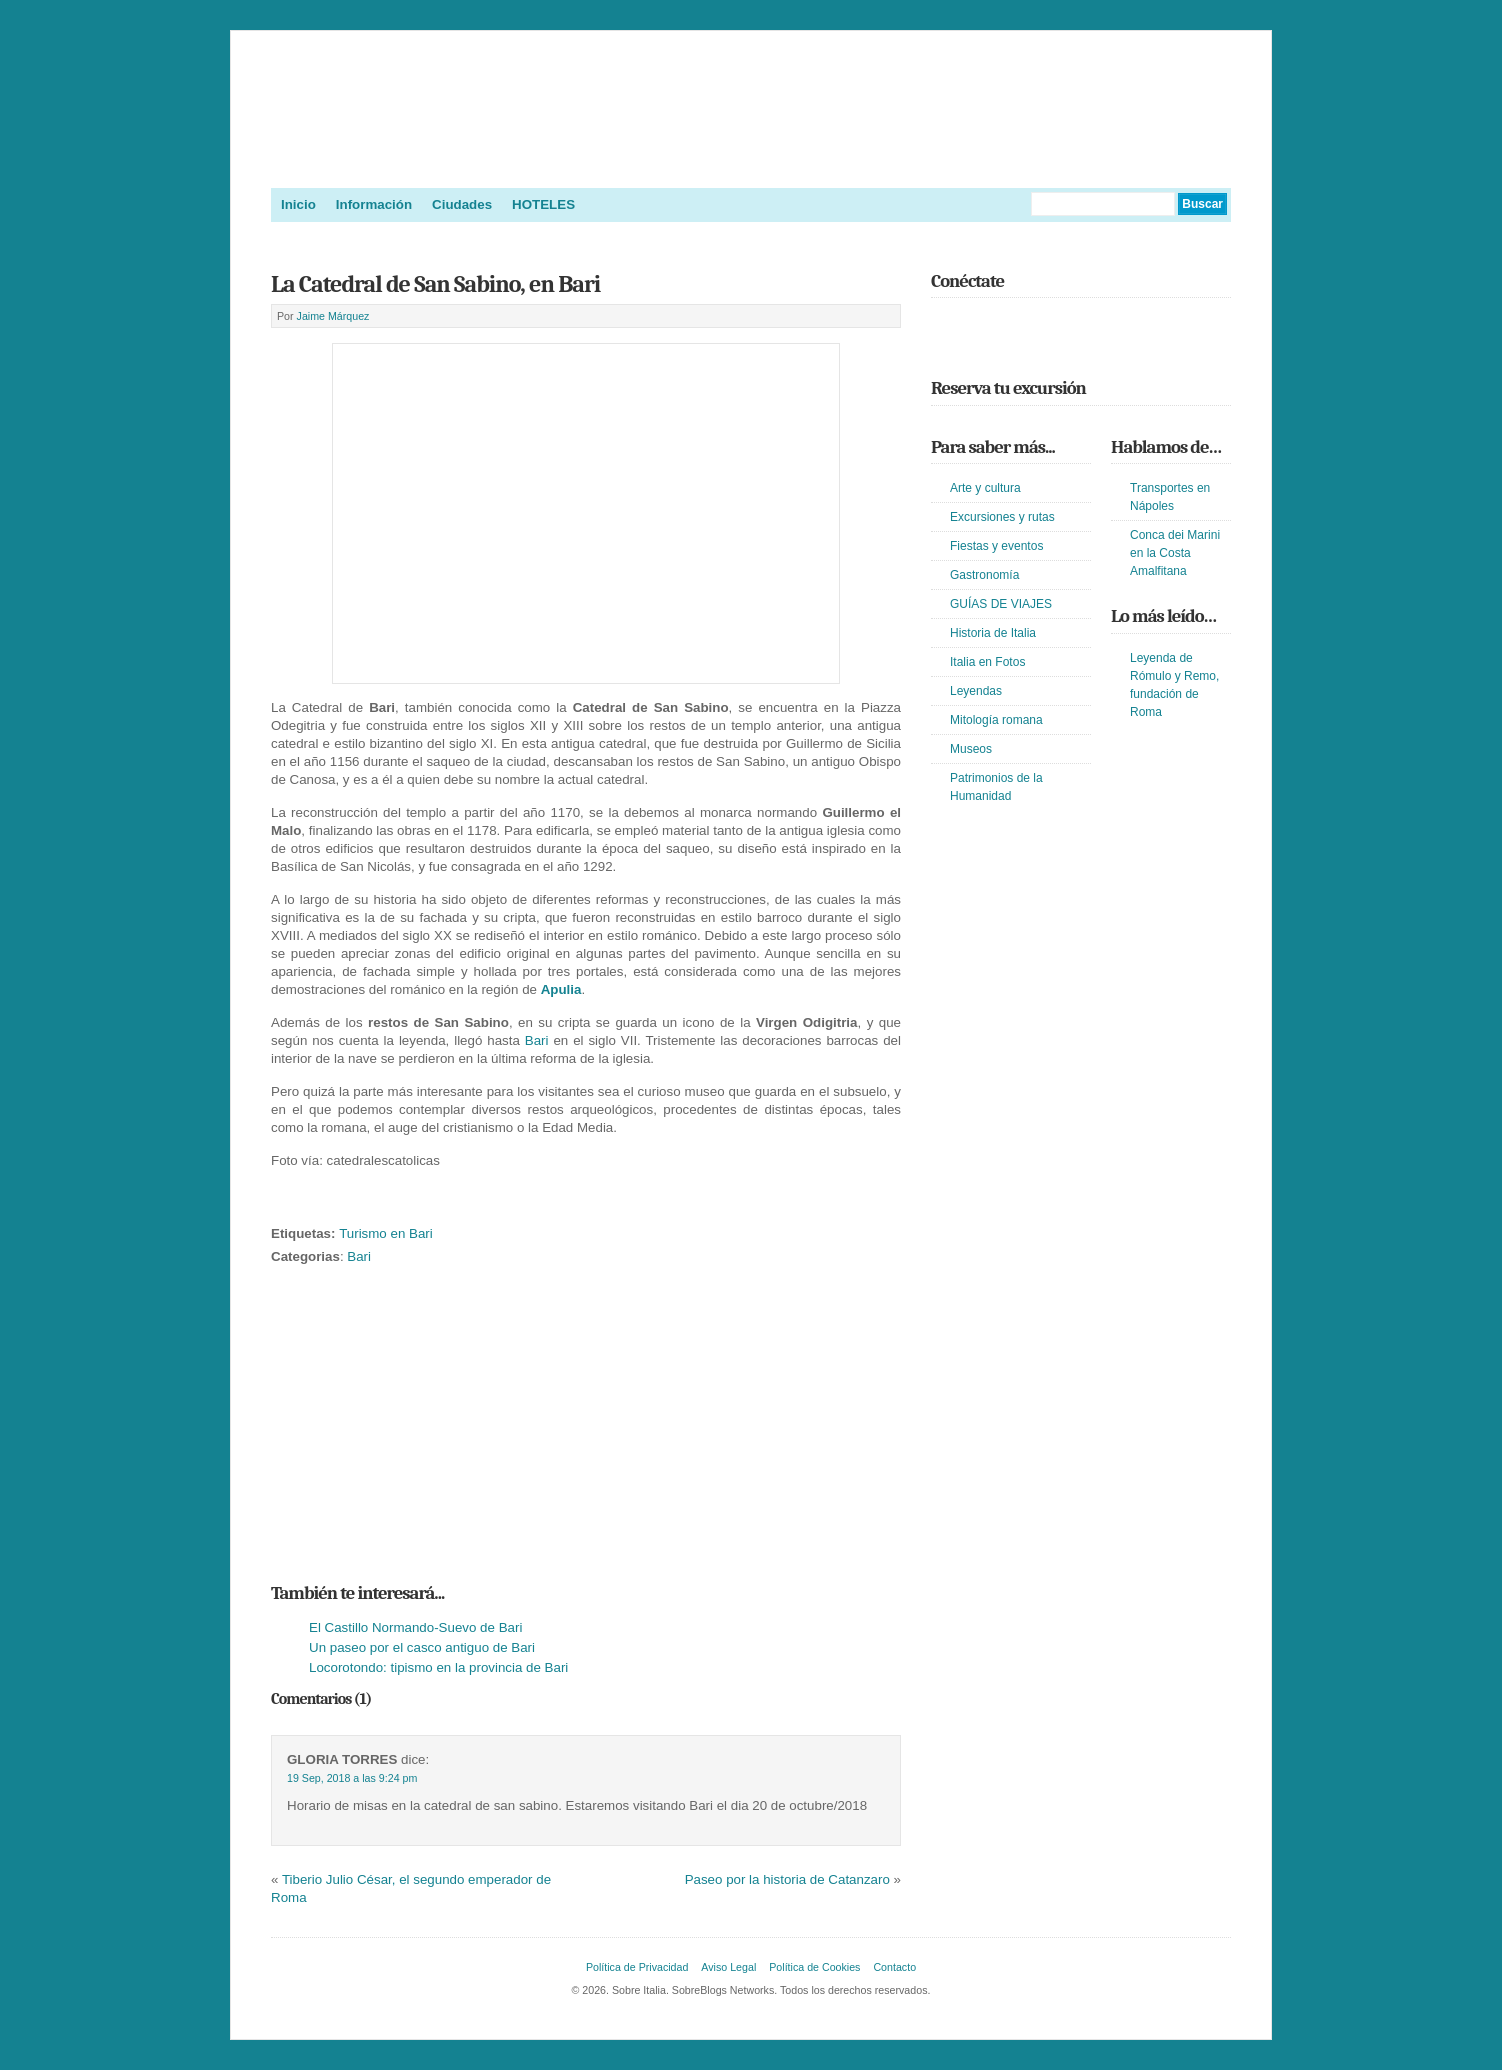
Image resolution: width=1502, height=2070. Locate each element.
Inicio (298, 204)
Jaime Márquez (333, 316)
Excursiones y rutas (1002, 517)
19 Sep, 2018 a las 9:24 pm (352, 1778)
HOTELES (543, 204)
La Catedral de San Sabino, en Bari (435, 284)
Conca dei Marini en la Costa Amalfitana (1175, 553)
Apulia (561, 989)
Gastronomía (984, 575)
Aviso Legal (728, 1967)
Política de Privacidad (637, 1967)
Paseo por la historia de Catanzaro (787, 1879)
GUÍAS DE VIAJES (1001, 604)
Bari (537, 1040)
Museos (971, 749)
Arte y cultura (985, 488)
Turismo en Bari (386, 1233)
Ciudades (462, 204)
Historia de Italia (993, 633)
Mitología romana (996, 720)
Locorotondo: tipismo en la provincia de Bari (438, 1667)
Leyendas (976, 691)
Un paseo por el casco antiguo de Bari (422, 1647)
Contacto (894, 1967)
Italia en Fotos (987, 662)
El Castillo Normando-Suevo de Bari (415, 1627)
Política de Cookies (814, 1967)
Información (374, 204)
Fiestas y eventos (996, 546)
